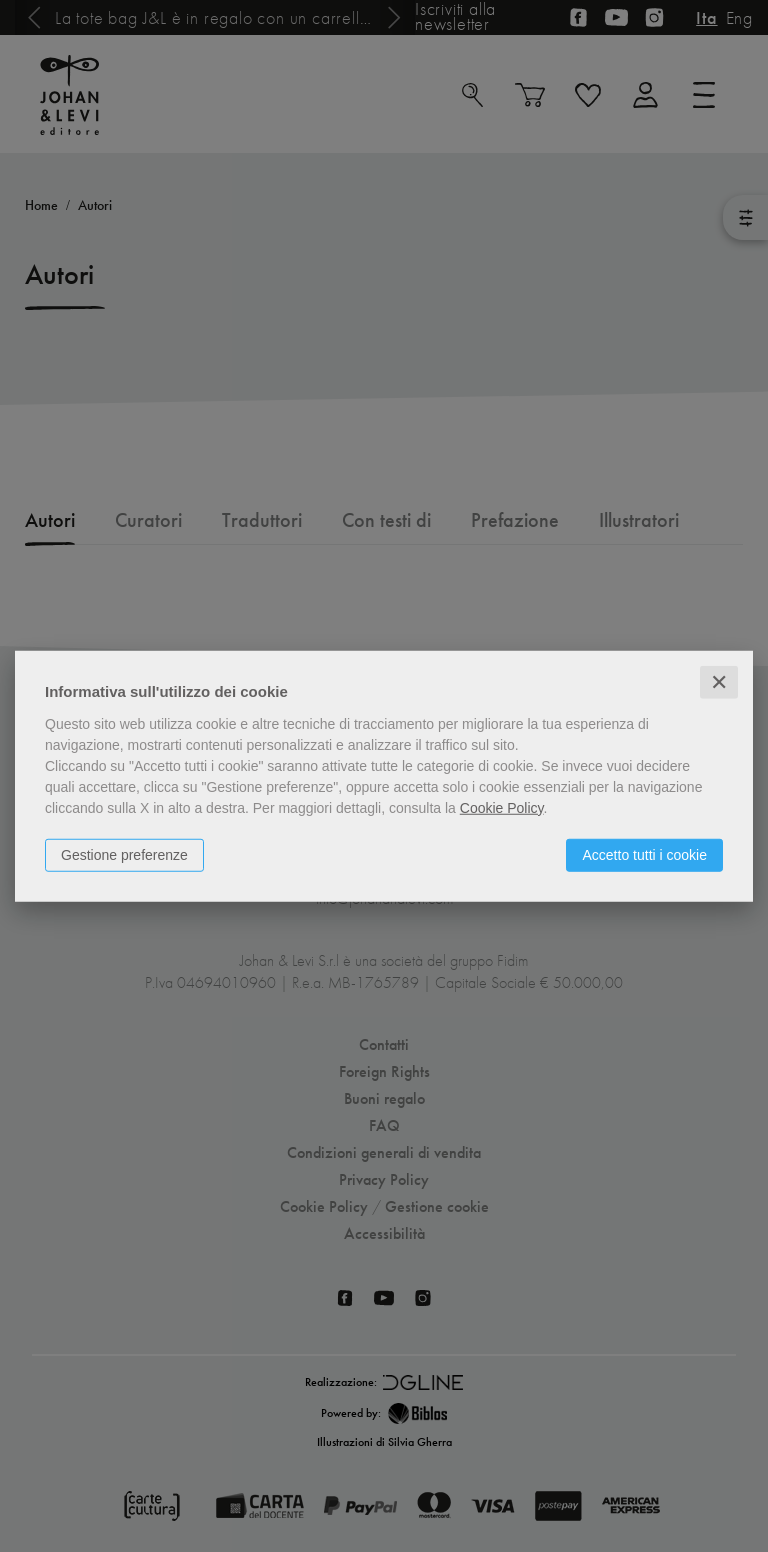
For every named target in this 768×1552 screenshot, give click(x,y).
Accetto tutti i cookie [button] (644, 854)
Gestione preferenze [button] (124, 854)
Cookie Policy (502, 807)
